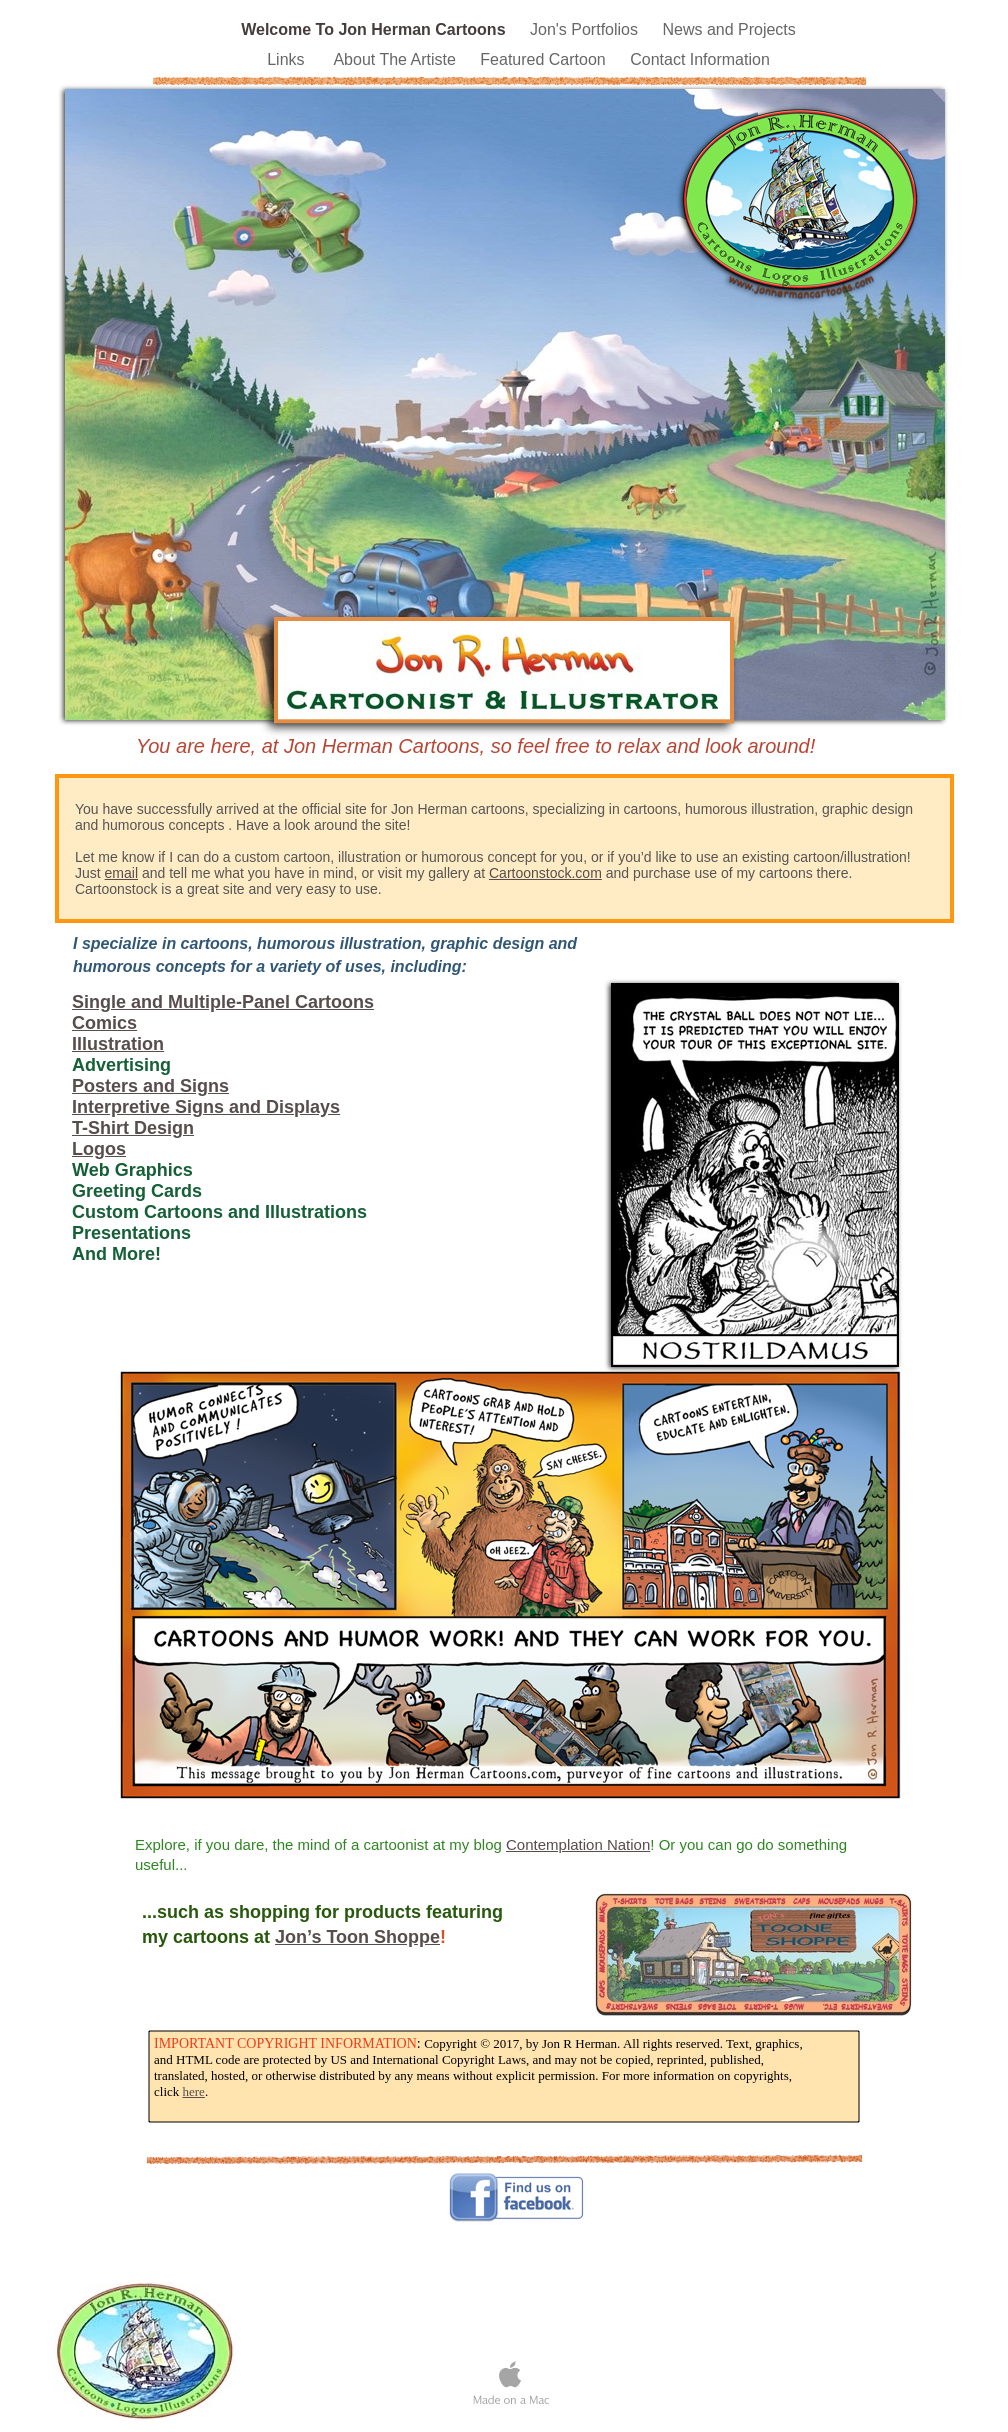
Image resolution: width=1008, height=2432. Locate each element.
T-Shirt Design (133, 1128)
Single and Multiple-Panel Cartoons (223, 1002)
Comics (104, 1023)
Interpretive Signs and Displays (206, 1107)
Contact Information (700, 59)
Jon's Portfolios (586, 29)
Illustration (118, 1044)
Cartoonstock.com (545, 873)
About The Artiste (396, 59)
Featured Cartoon (545, 59)
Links (290, 59)
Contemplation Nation (578, 1844)
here (194, 2091)
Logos (99, 1149)
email (121, 873)
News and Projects (728, 29)
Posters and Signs (150, 1086)
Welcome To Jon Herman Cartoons (375, 29)
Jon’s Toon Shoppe (357, 1937)
